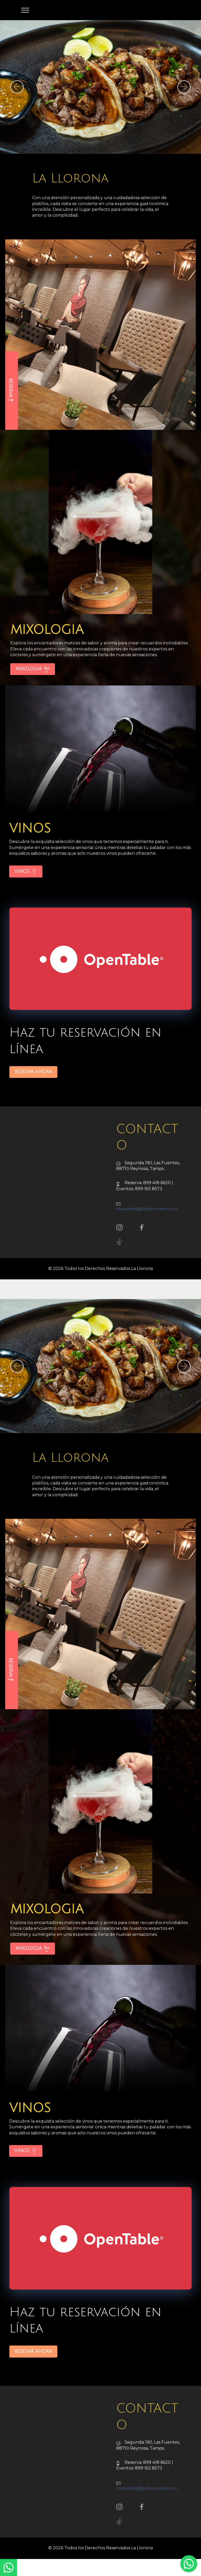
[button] (17, 86)
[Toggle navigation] (25, 10)
